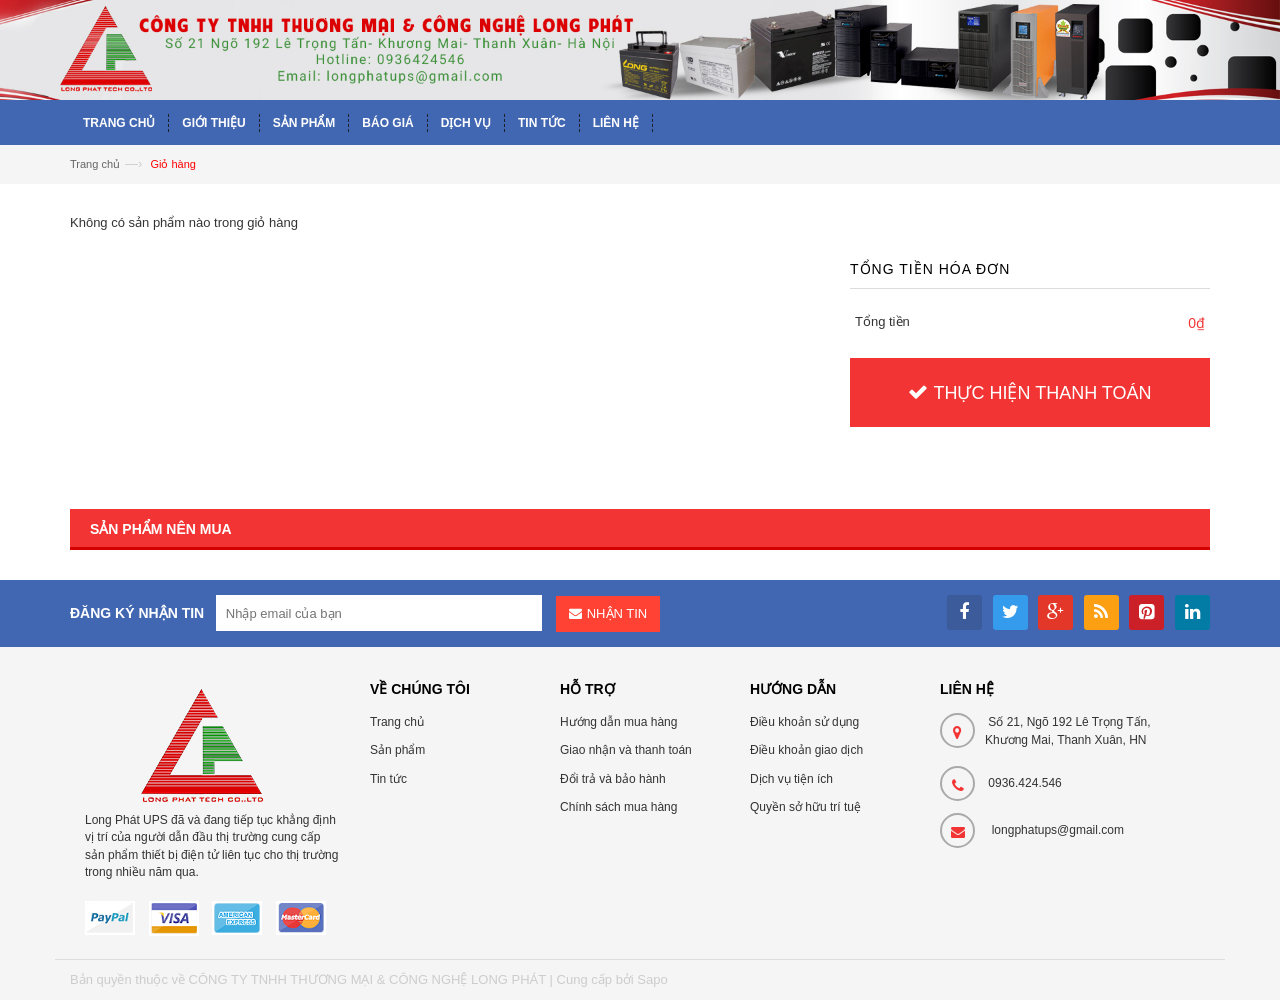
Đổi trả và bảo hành (613, 779)
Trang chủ (95, 164)
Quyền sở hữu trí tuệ (805, 807)
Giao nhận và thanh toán (626, 750)
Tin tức (388, 779)
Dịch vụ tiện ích (791, 779)
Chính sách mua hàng (618, 807)
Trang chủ (397, 722)
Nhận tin (617, 613)
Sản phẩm (397, 750)
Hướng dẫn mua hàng (618, 722)
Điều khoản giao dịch (806, 750)
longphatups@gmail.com (1058, 830)
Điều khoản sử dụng (804, 722)
